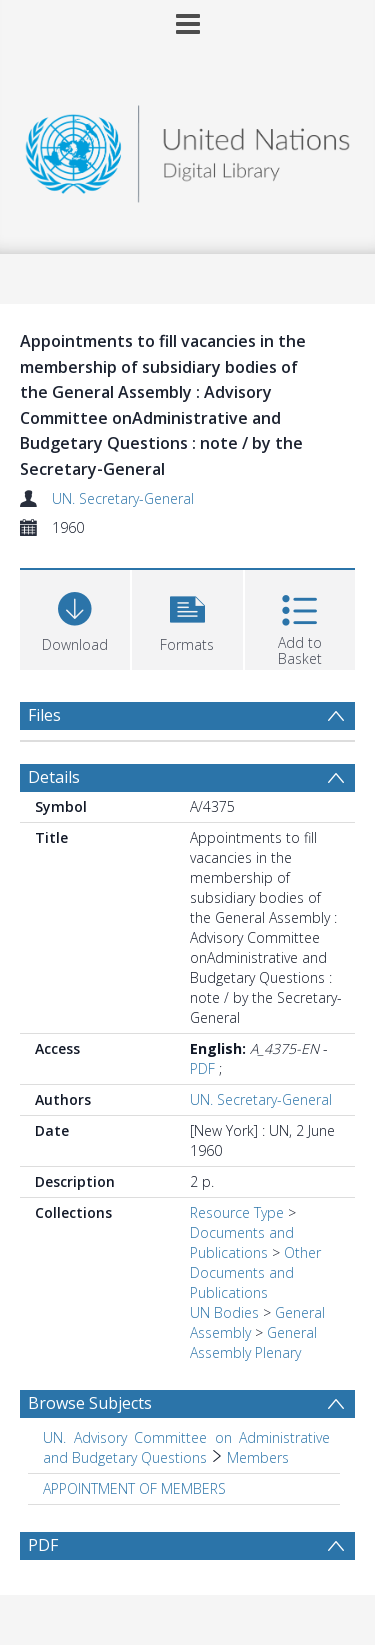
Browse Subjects (90, 1403)
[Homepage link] (188, 148)
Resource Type (237, 1212)
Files (44, 715)
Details (54, 777)
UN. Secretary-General (123, 498)
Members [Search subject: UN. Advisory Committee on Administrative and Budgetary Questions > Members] (258, 1457)
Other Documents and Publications (255, 1272)
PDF (202, 1068)
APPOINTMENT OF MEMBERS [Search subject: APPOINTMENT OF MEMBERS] (134, 1488)
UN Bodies (224, 1312)
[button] (187, 617)
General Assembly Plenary (253, 1342)
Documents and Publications (242, 1242)
